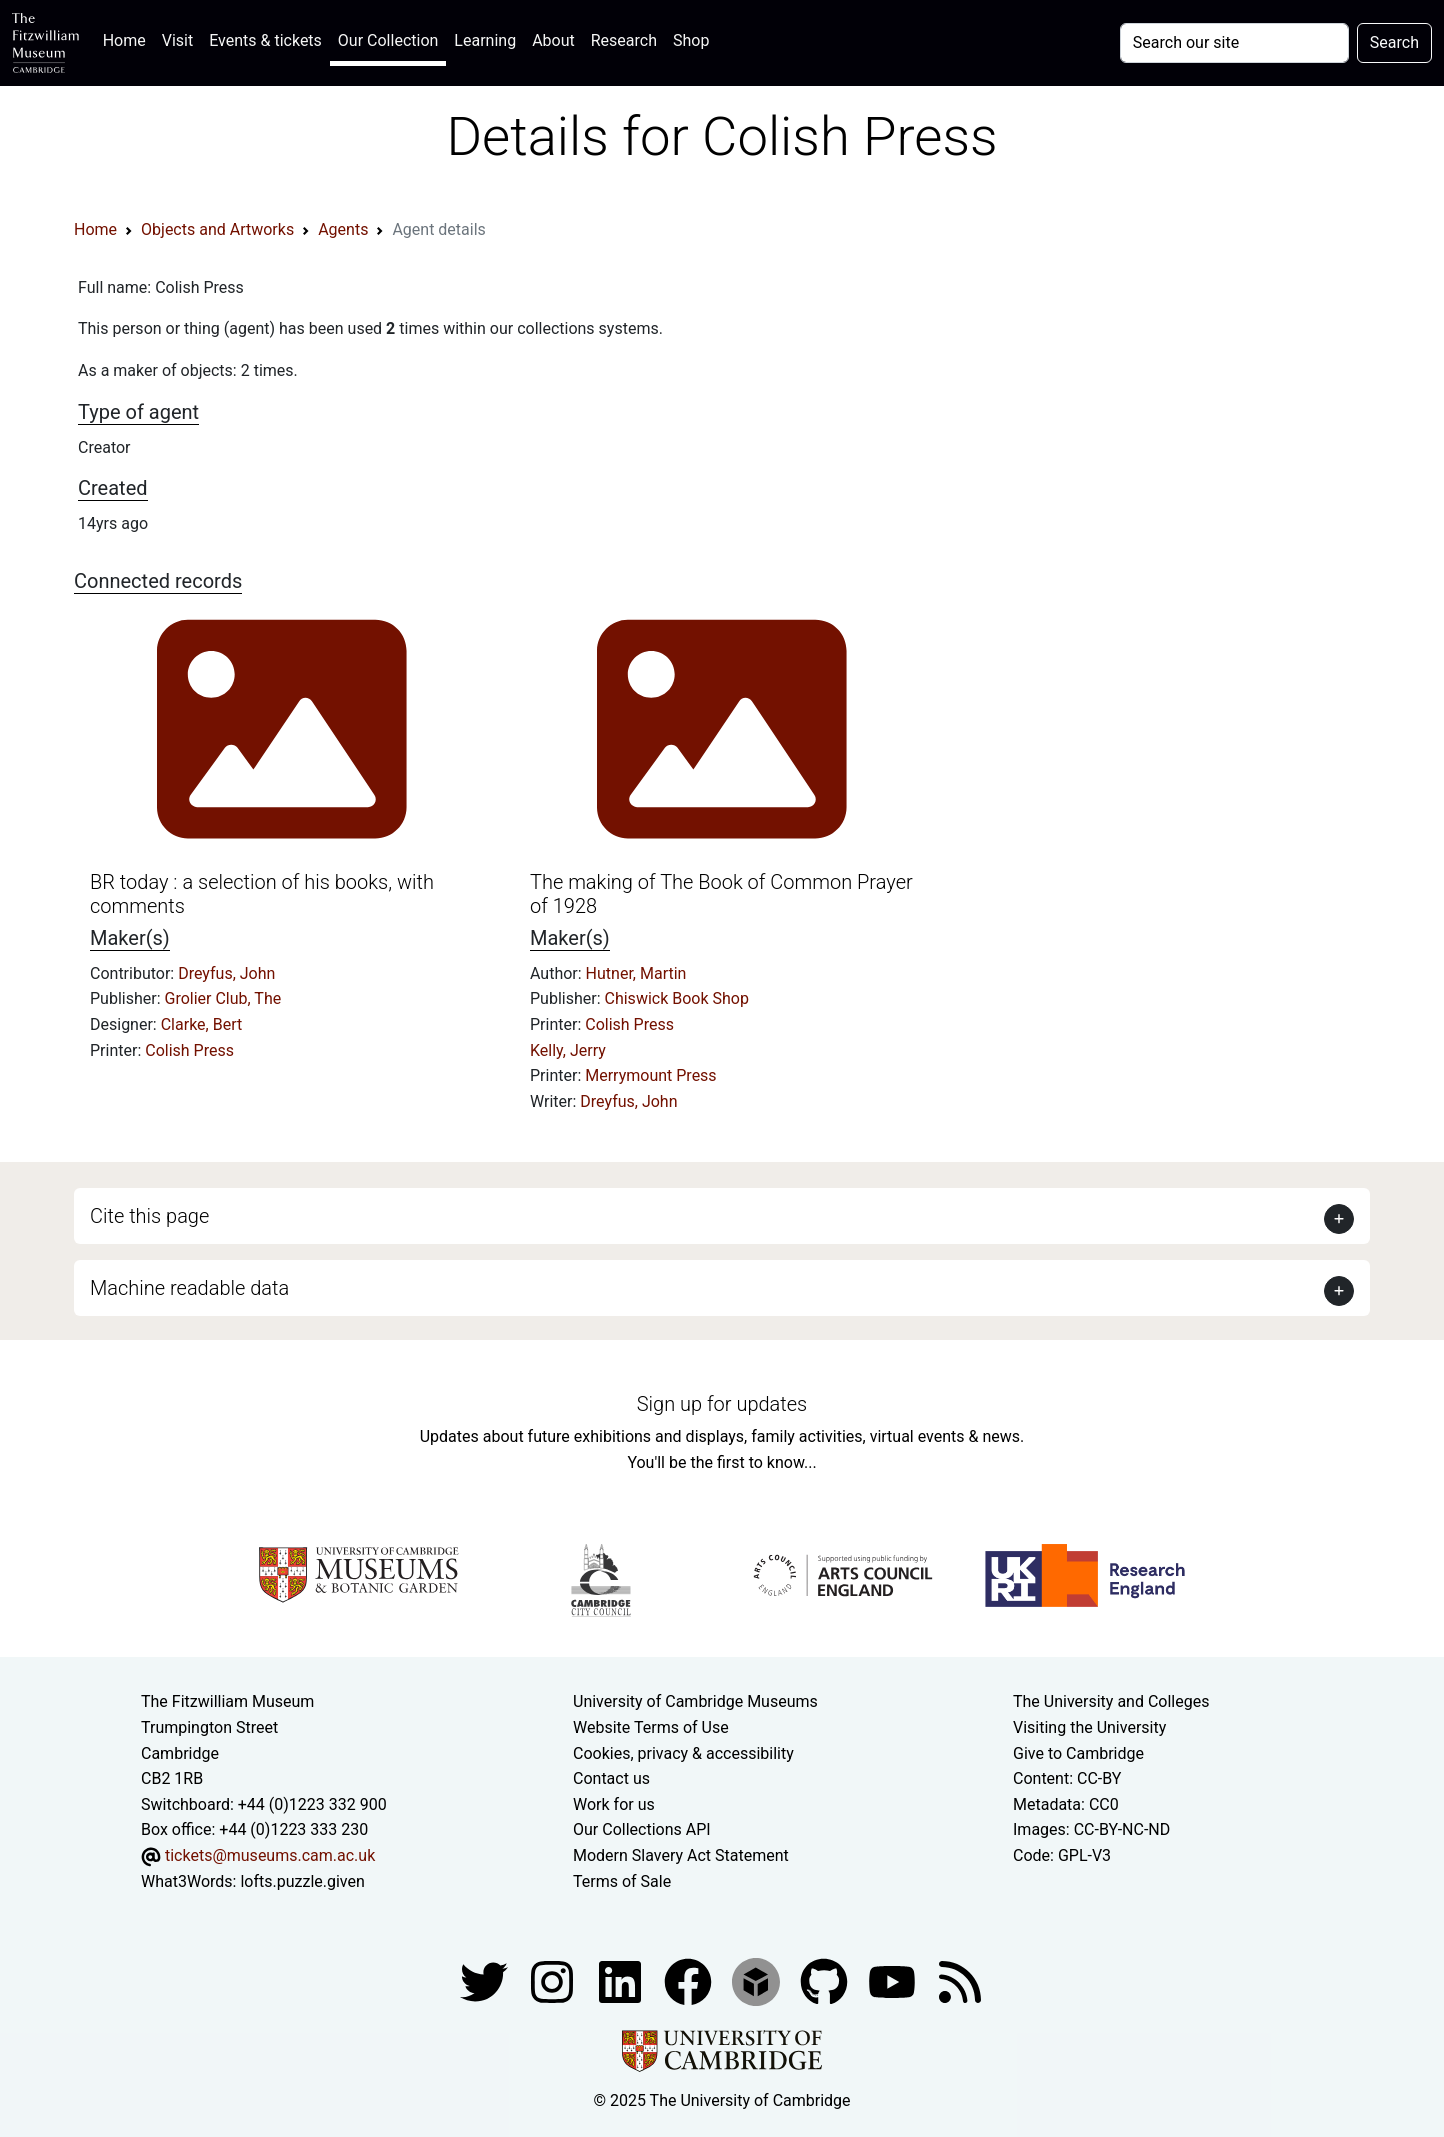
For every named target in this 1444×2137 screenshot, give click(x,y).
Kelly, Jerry (568, 1050)
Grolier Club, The (223, 998)
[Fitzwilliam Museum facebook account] (622, 1980)
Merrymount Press (650, 1075)
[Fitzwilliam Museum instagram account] (554, 1980)
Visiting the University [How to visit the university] (1089, 1727)
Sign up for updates (722, 1404)
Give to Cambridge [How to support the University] (1078, 1753)
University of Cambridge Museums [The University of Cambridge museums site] (695, 1701)
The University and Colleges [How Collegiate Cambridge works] (1111, 1701)
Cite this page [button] (149, 1216)
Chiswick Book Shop (677, 998)
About (553, 40)
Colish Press (189, 1050)
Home (128, 38)
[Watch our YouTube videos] (894, 1980)
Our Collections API (642, 1829)
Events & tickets (265, 40)
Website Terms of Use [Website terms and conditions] (651, 1727)
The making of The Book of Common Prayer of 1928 (721, 894)
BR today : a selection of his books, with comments (262, 894)
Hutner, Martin (636, 973)
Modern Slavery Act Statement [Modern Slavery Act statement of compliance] (681, 1855)
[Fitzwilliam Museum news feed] (960, 1980)
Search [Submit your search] (1394, 42)
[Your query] (1234, 43)
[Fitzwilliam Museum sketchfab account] (758, 1980)
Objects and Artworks (217, 229)
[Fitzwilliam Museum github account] (826, 1980)
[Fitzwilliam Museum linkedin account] (690, 1980)
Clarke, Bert (201, 1024)
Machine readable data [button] (189, 1288)
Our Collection (388, 40)
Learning (485, 40)
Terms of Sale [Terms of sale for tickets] (622, 1881)
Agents (343, 229)
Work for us (614, 1804)
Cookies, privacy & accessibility (683, 1753)
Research (624, 40)
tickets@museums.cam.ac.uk (270, 1855)
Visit (177, 40)
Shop (691, 40)
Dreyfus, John (226, 973)
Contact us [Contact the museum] (611, 1778)
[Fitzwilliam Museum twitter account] (486, 1980)
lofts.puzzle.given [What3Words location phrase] (302, 1881)
